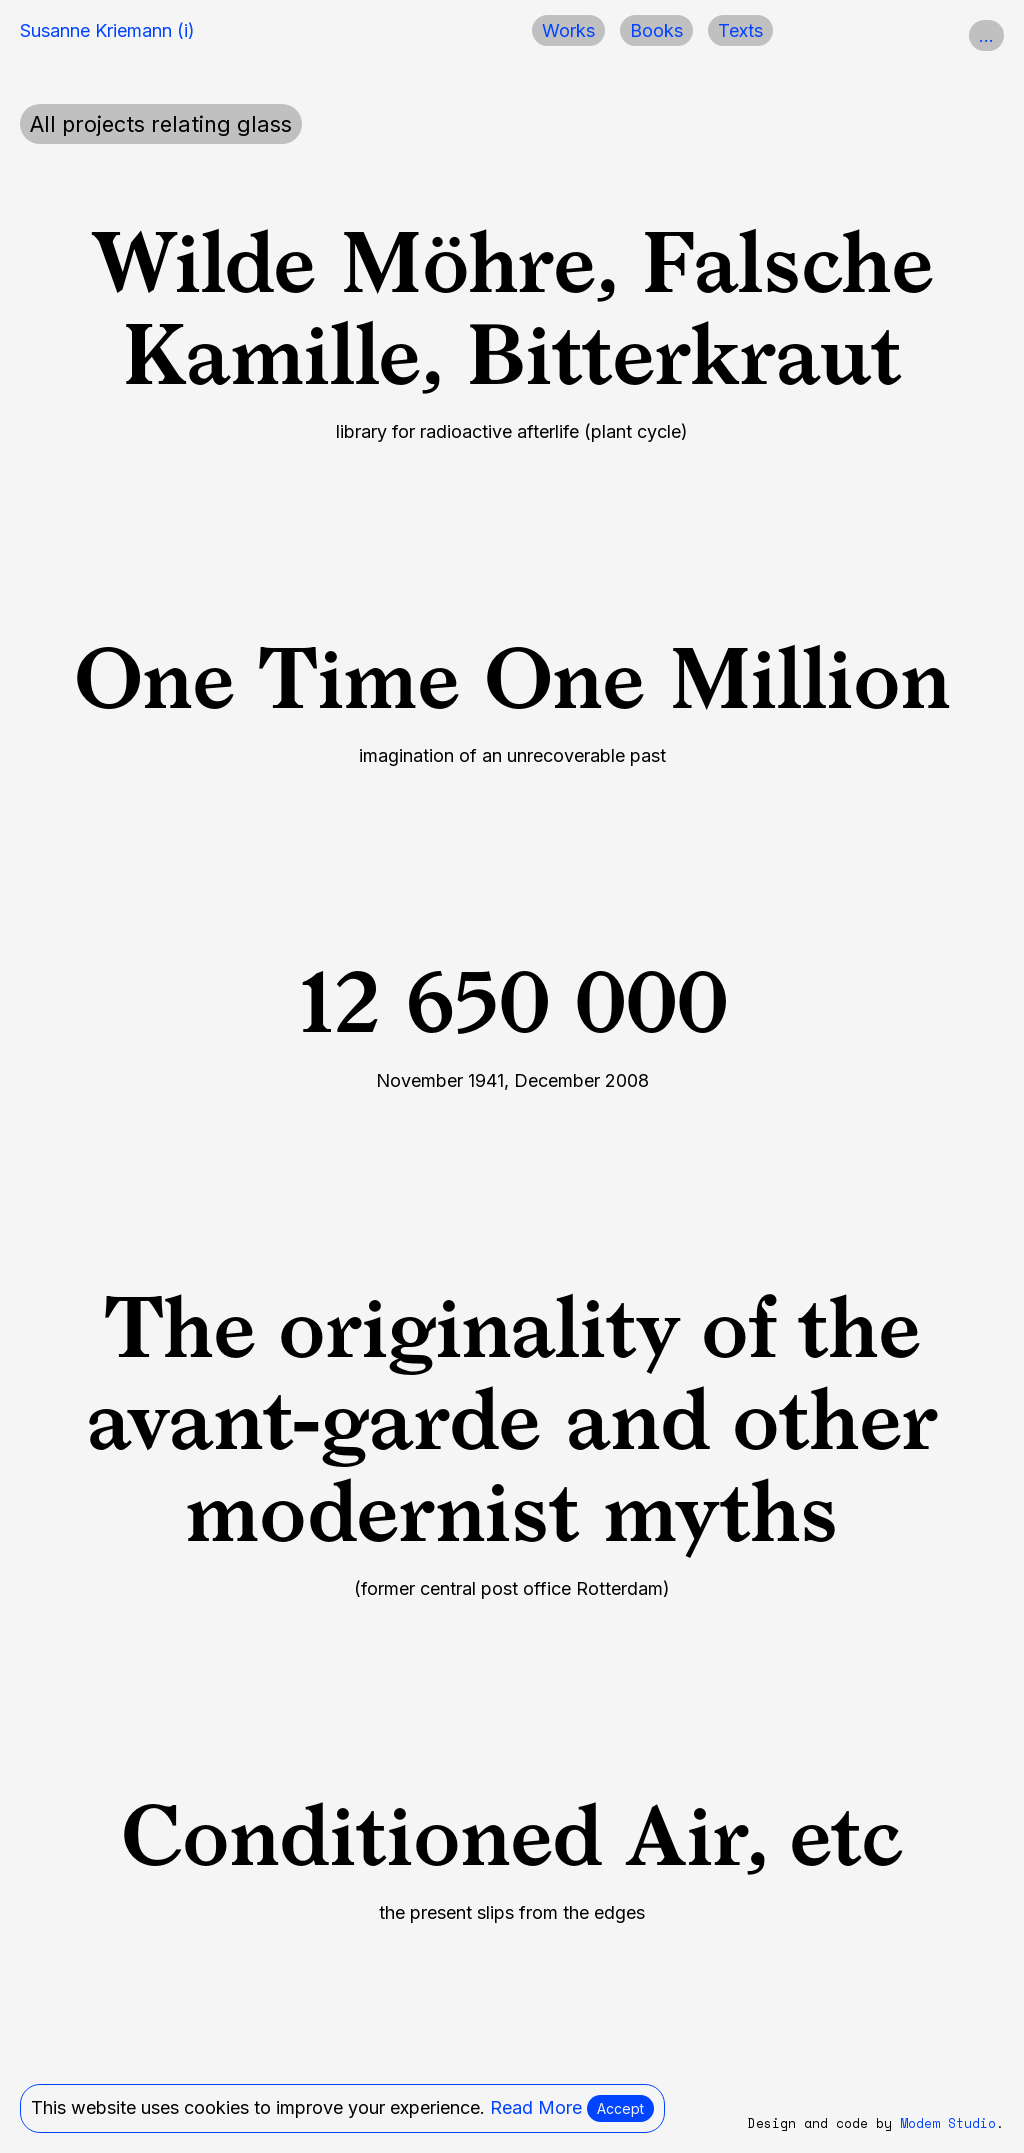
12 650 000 (512, 1002)
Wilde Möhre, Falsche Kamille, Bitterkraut (512, 308)
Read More (536, 2107)
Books (656, 30)
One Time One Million (512, 678)
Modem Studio (948, 2123)
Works (568, 30)
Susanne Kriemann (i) (107, 30)
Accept (620, 2108)
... (986, 35)
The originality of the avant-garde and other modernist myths (512, 1419)
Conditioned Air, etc (512, 1835)
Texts (740, 30)
